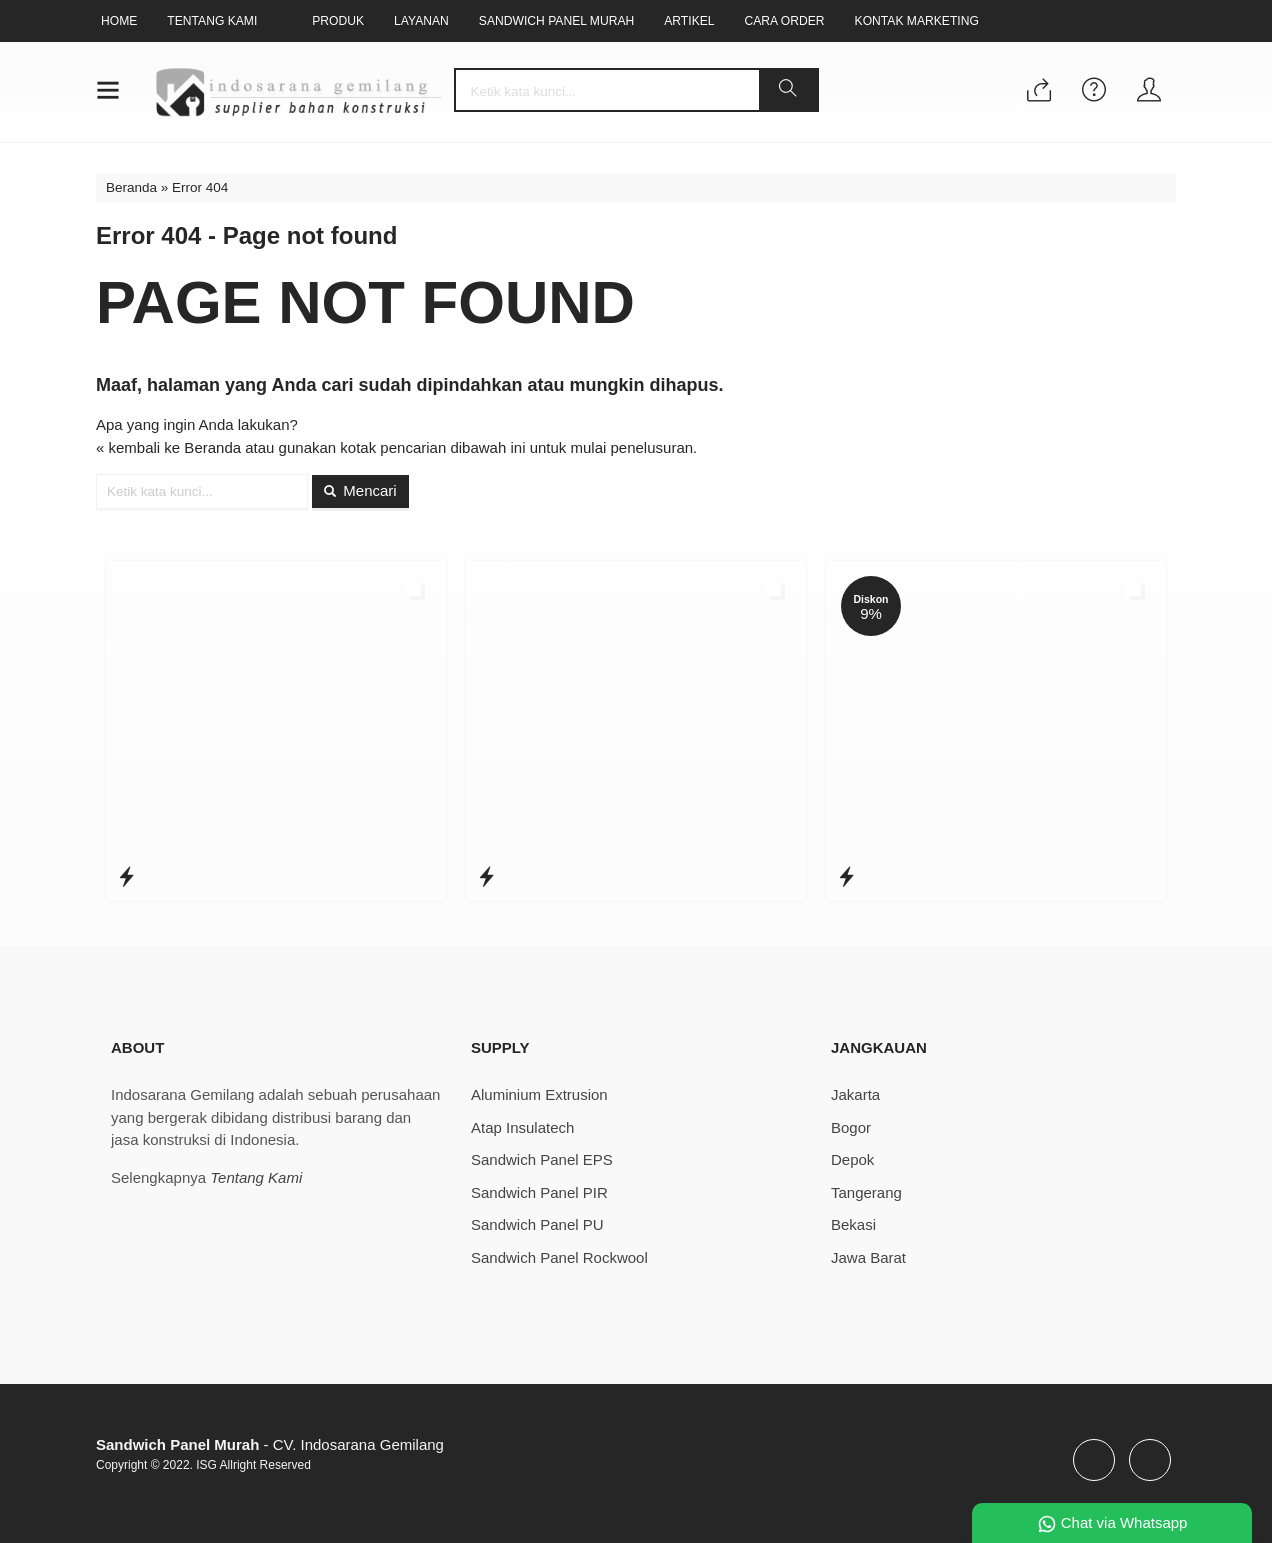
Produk (338, 21)
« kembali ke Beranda (168, 447)
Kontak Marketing (917, 21)
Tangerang (866, 1192)
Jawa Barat (868, 1257)
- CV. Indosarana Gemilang (270, 1444)
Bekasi (853, 1224)
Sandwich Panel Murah (556, 21)
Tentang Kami (212, 21)
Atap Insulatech (522, 1127)
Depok (852, 1159)
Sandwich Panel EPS (542, 1159)
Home (119, 21)
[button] (788, 90)
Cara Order (785, 21)
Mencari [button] (360, 490)
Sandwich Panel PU (537, 1224)
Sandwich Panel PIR (539, 1192)
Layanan (421, 21)
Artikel (689, 21)
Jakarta (855, 1094)
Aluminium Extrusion (539, 1094)
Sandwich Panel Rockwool (559, 1257)
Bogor (851, 1127)
